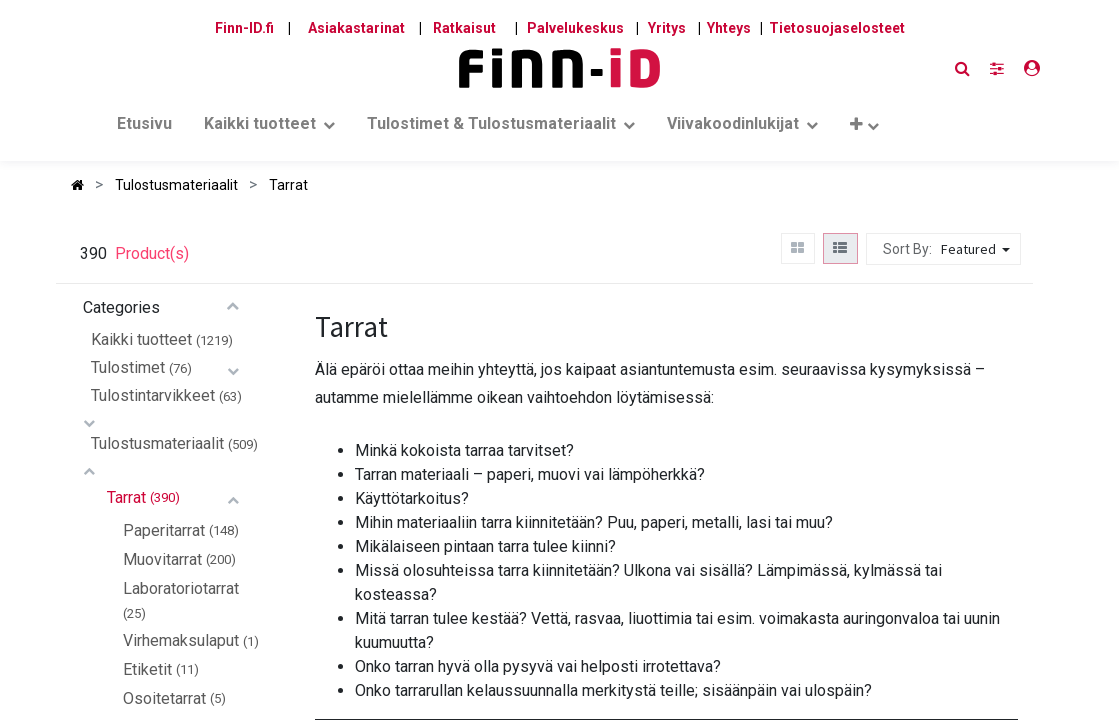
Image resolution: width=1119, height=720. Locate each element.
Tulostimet (128, 367)
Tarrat (126, 497)
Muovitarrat (162, 559)
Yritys (667, 28)
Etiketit (147, 669)
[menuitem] (144, 128)
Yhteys (729, 28)
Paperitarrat (164, 530)
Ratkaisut (464, 28)
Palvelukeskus (575, 28)
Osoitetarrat (164, 698)
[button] (864, 128)
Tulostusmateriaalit (157, 443)
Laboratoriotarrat (181, 588)
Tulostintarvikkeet (153, 395)
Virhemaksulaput (181, 640)
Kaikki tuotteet (141, 339)
